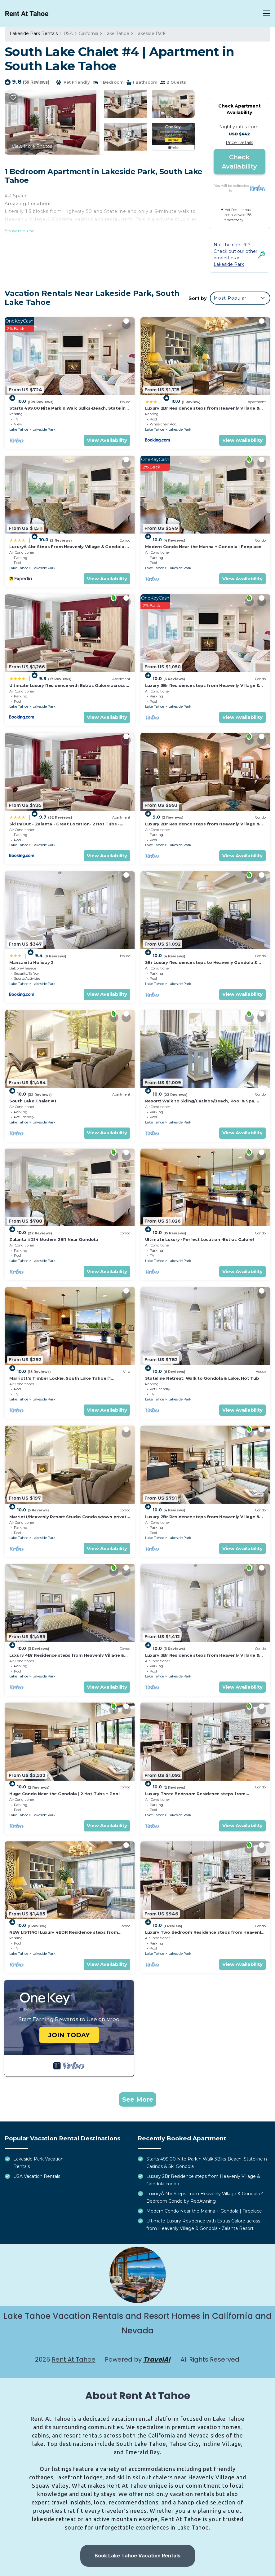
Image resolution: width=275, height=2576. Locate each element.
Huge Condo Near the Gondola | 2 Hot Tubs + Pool (64, 1793)
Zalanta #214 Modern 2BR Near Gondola (53, 1239)
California (88, 33)
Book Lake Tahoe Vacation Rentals (137, 2555)
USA (68, 33)
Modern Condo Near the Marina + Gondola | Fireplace (203, 546)
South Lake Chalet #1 (32, 1100)
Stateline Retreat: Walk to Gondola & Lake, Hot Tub (202, 1378)
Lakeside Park (150, 33)
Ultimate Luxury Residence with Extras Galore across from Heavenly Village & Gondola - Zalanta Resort (203, 2224)
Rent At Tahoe (73, 2359)
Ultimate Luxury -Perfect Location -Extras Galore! (199, 1239)
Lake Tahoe (116, 33)
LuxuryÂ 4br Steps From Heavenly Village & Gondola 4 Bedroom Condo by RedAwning (205, 2197)
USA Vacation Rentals (36, 2176)
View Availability (107, 440)
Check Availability (239, 161)
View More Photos (32, 146)
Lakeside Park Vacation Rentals (38, 2162)
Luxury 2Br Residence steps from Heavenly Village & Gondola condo (203, 2180)
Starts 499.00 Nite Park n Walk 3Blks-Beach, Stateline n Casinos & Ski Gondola (206, 2162)
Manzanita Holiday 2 (31, 962)
